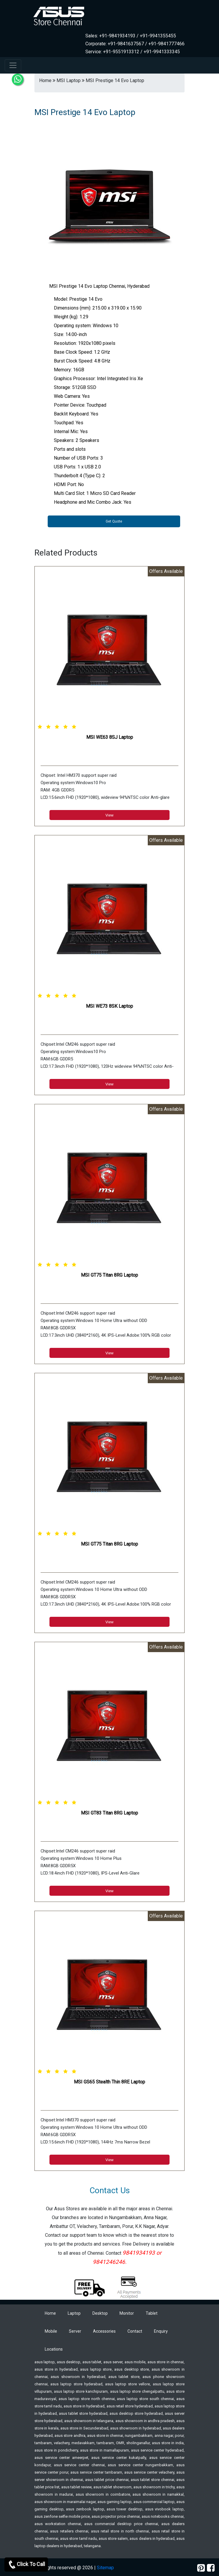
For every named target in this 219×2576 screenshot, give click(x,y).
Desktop (100, 2313)
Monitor (127, 2313)
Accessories (104, 2331)
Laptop (74, 2313)
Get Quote (114, 521)
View (109, 815)
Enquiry (161, 2331)
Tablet (151, 2313)
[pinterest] (201, 2568)
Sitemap (105, 2567)
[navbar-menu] (13, 65)
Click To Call (26, 2564)
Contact (134, 2331)
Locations (54, 2349)
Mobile (51, 2331)
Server (75, 2331)
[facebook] (211, 2568)
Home (50, 2313)
